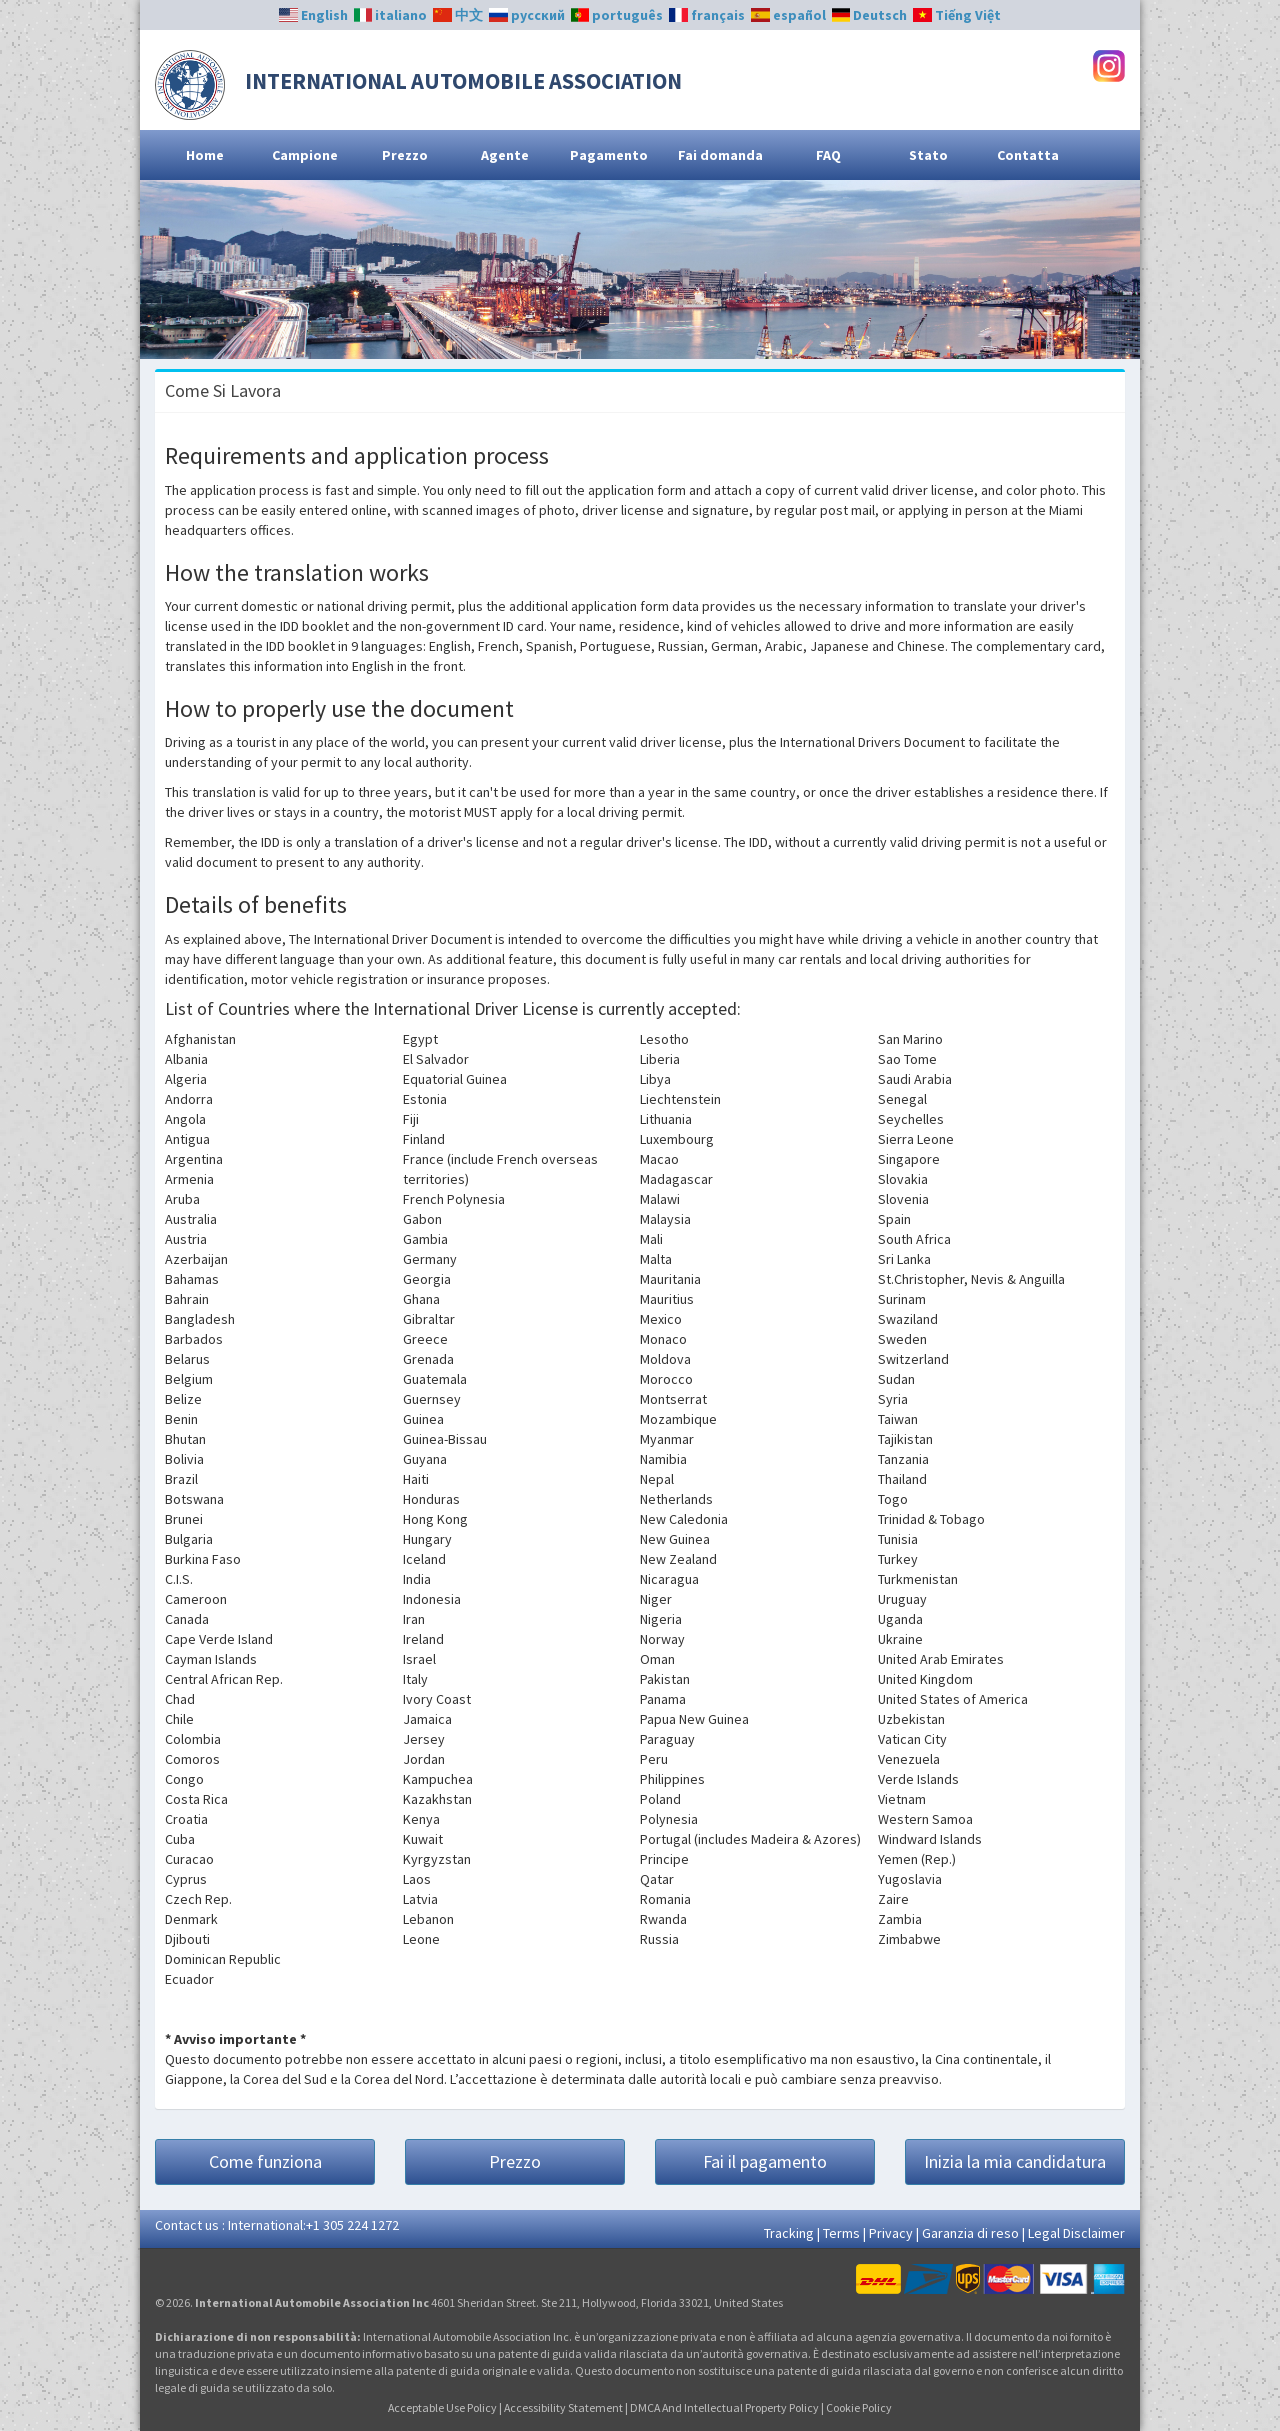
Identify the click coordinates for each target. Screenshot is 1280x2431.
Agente (505, 155)
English (313, 15)
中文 (458, 15)
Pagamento (609, 155)
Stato (928, 155)
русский (527, 15)
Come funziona (265, 2161)
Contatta (1028, 155)
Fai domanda (720, 155)
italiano (391, 15)
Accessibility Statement (563, 2407)
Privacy (891, 2233)
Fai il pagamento (765, 2161)
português (617, 15)
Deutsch (870, 15)
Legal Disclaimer (1076, 2233)
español (788, 15)
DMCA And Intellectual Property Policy (724, 2407)
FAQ (828, 155)
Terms (841, 2233)
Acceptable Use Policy (442, 2407)
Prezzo (405, 155)
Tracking (789, 2233)
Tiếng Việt (957, 15)
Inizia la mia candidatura (1015, 2161)
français (707, 15)
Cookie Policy (859, 2407)
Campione (305, 155)
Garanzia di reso (970, 2233)
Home (205, 155)
